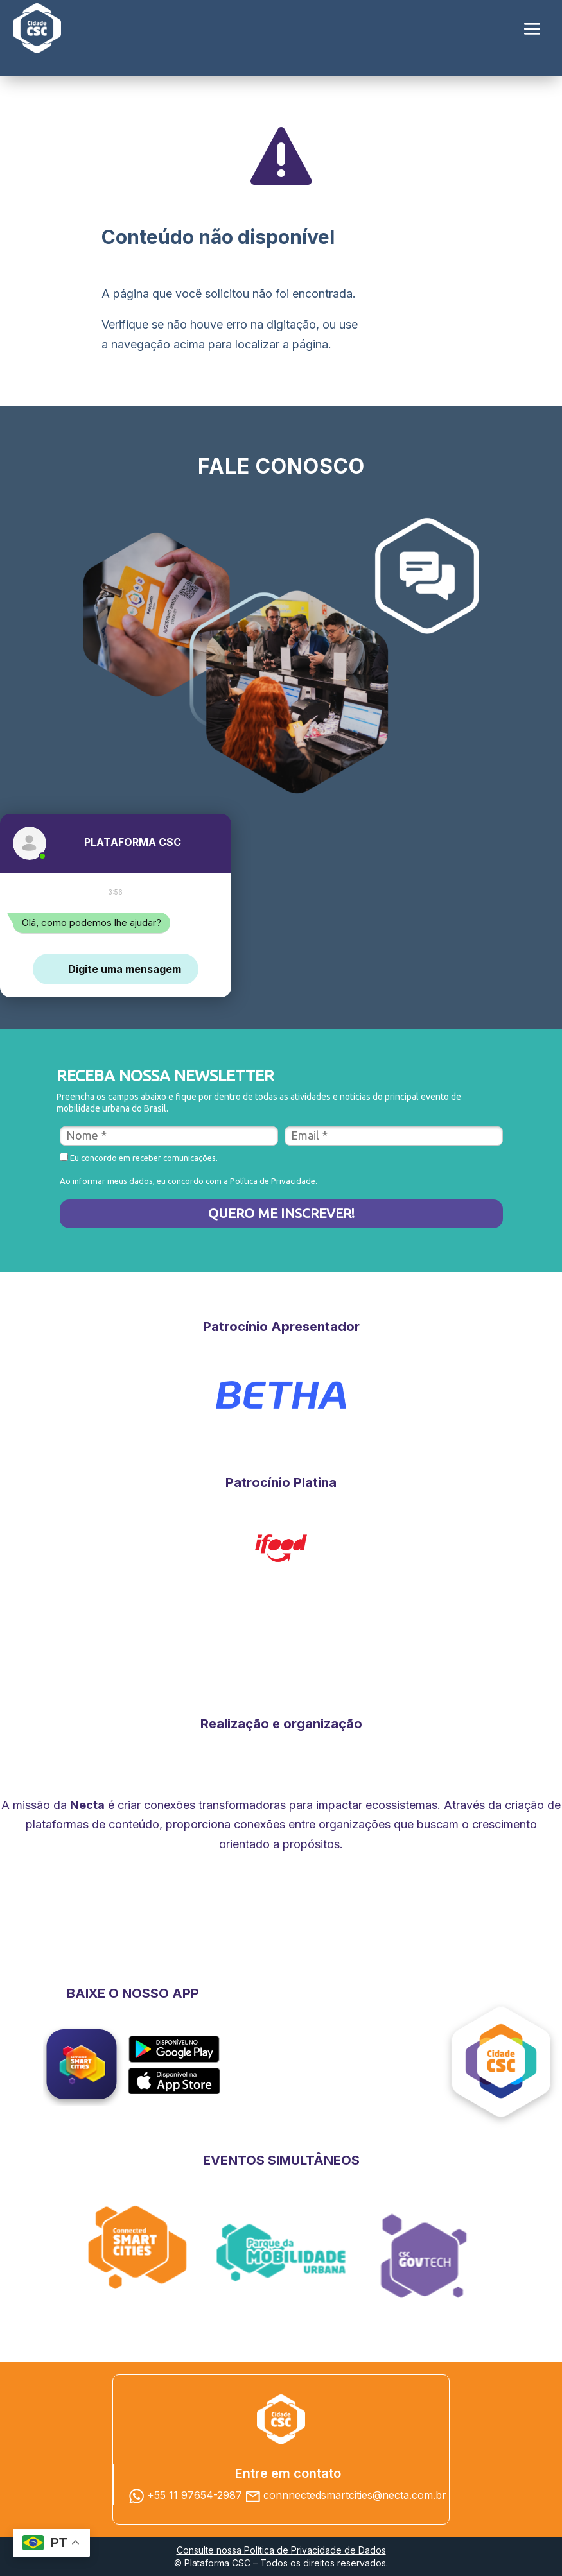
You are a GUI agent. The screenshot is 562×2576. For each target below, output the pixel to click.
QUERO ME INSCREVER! (281, 1213)
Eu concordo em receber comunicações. (139, 1157)
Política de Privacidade (272, 1180)
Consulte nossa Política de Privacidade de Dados (281, 2550)
